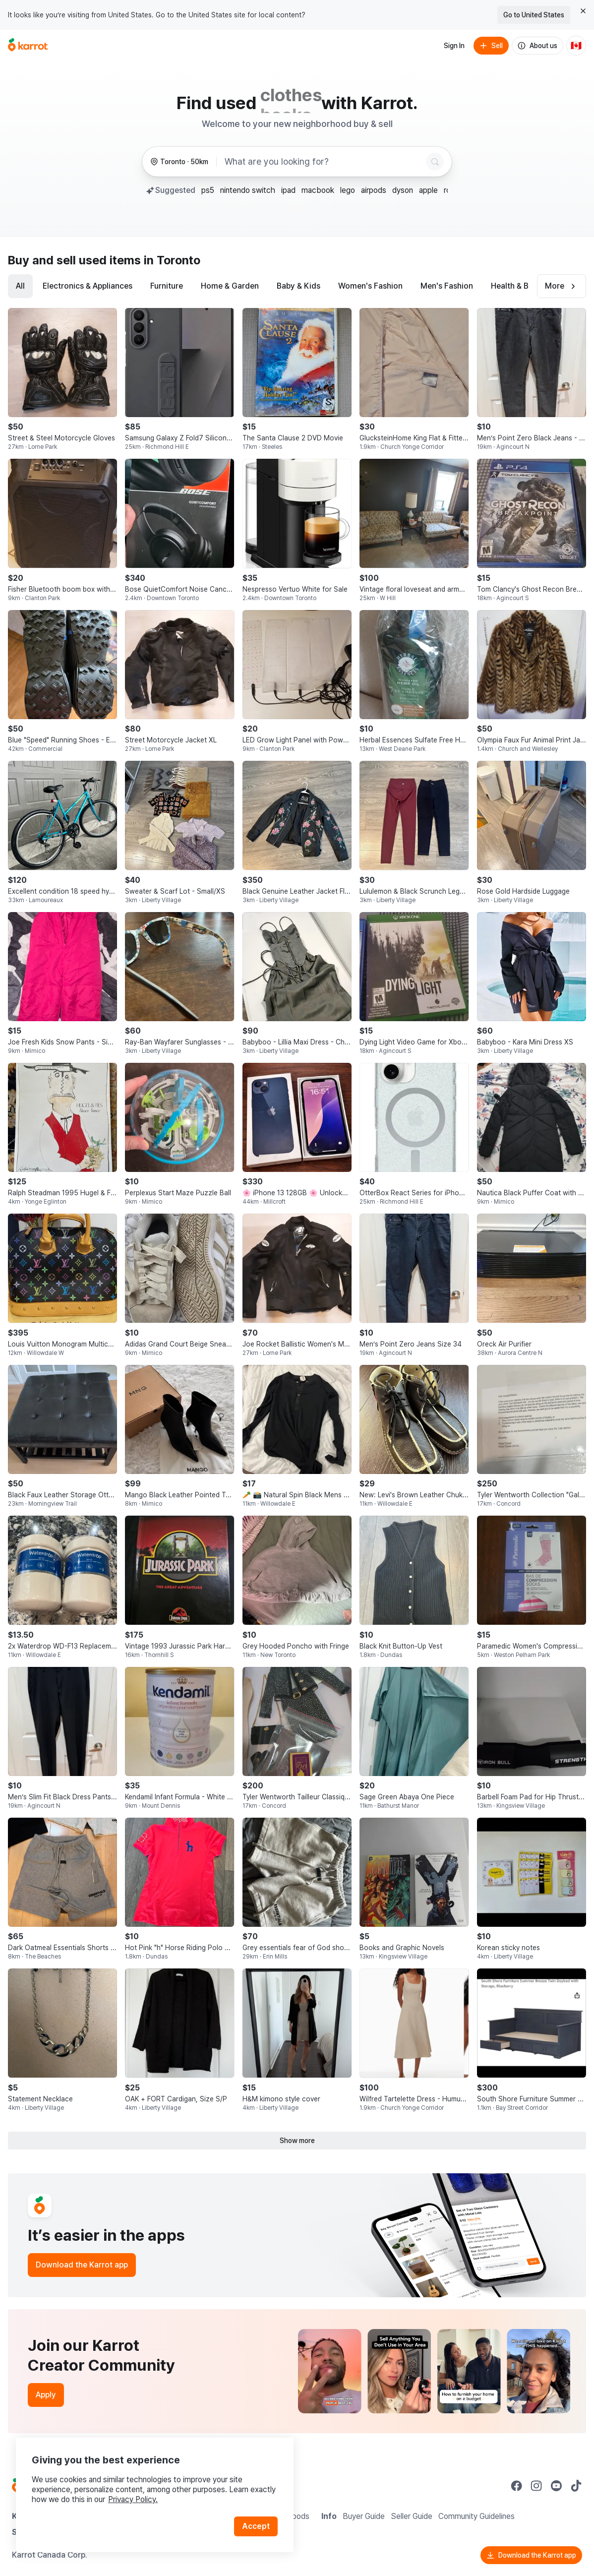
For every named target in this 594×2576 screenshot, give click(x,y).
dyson (402, 190)
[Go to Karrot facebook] (517, 2486)
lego (347, 190)
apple (428, 190)
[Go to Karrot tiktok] (576, 2486)
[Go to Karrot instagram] (536, 2486)
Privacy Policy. (133, 2499)
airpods (373, 190)
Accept (256, 2526)
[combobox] (323, 162)
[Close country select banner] (583, 11)
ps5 (207, 190)
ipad (288, 190)
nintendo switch (247, 190)
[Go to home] (28, 45)
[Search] (435, 162)
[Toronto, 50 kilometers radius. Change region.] (179, 162)
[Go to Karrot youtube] (556, 2486)
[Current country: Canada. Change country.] (576, 46)
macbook (317, 190)
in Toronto (172, 260)
